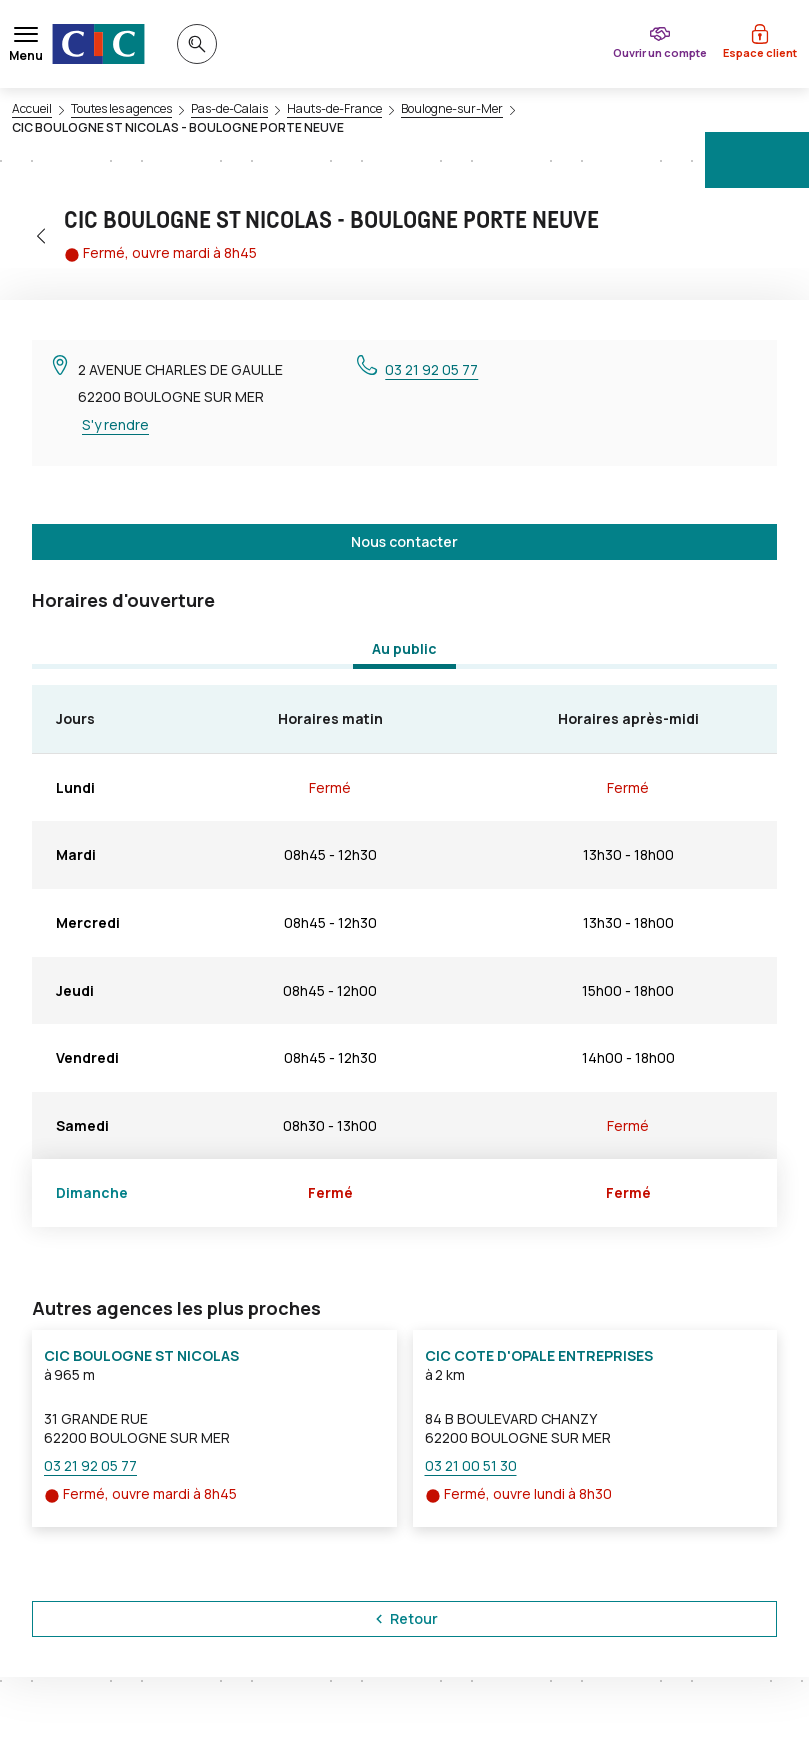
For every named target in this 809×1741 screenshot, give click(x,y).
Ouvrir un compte (660, 52)
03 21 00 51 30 (471, 1465)
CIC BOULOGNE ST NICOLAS (141, 1355)
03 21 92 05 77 (431, 369)
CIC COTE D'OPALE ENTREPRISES (539, 1355)
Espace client (760, 52)
